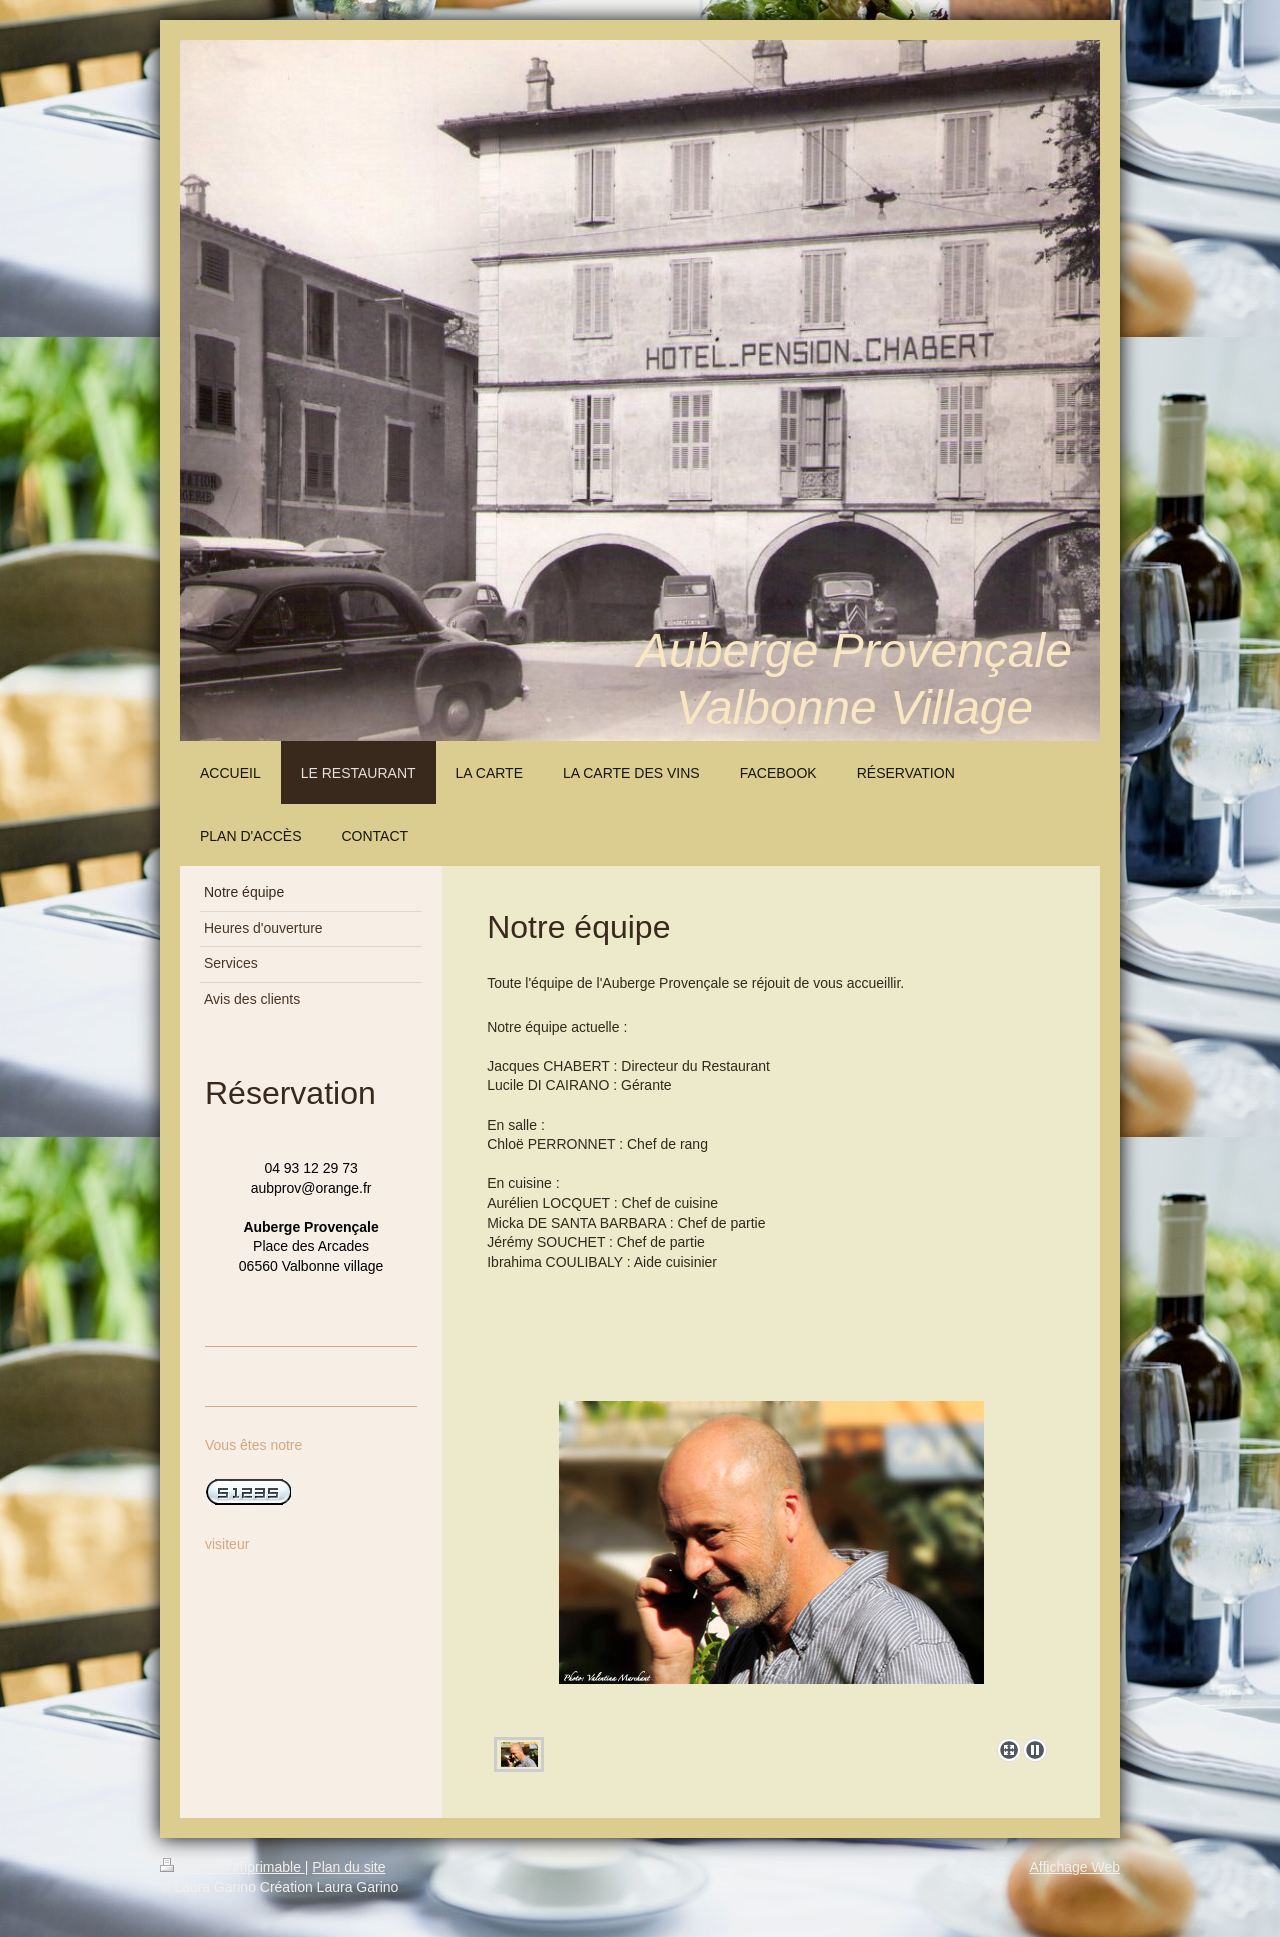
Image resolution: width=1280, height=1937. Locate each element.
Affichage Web (1074, 1867)
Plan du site (348, 1867)
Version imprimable (232, 1867)
